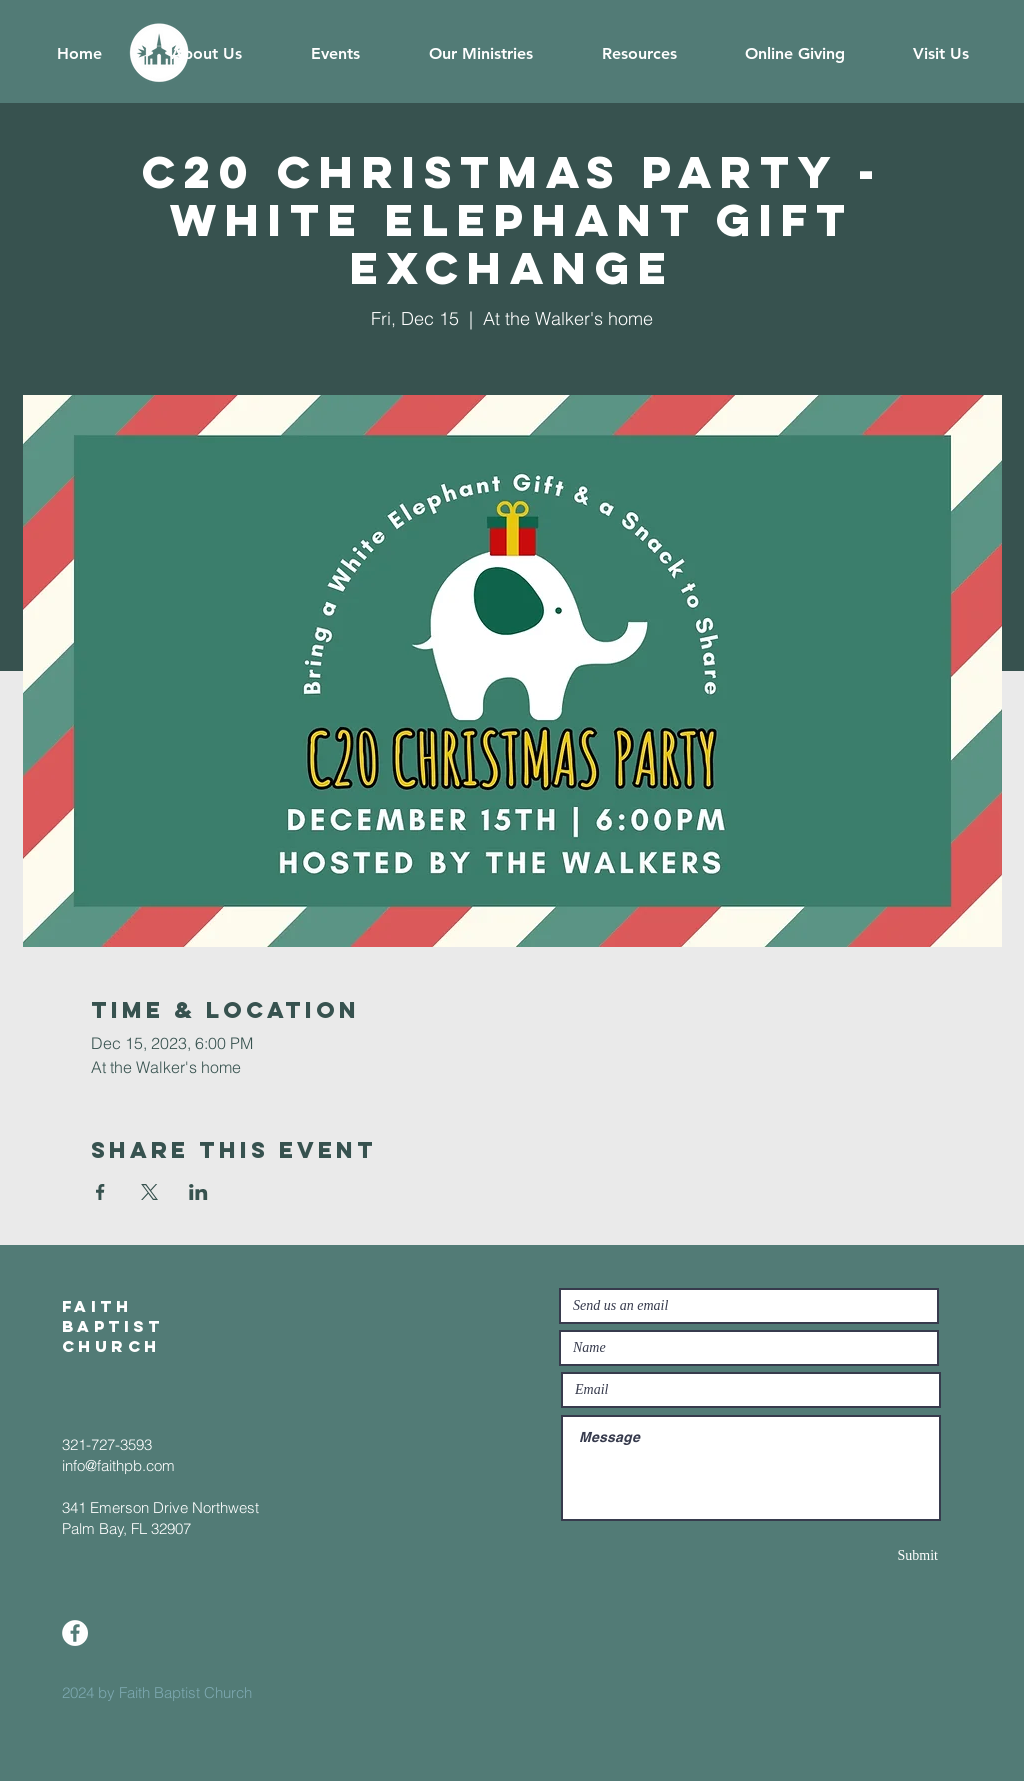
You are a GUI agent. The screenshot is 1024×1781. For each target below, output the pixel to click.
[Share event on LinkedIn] (198, 1192)
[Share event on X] (149, 1192)
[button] (206, 54)
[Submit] (867, 1555)
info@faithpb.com (118, 1465)
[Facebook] (75, 1633)
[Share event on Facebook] (100, 1192)
